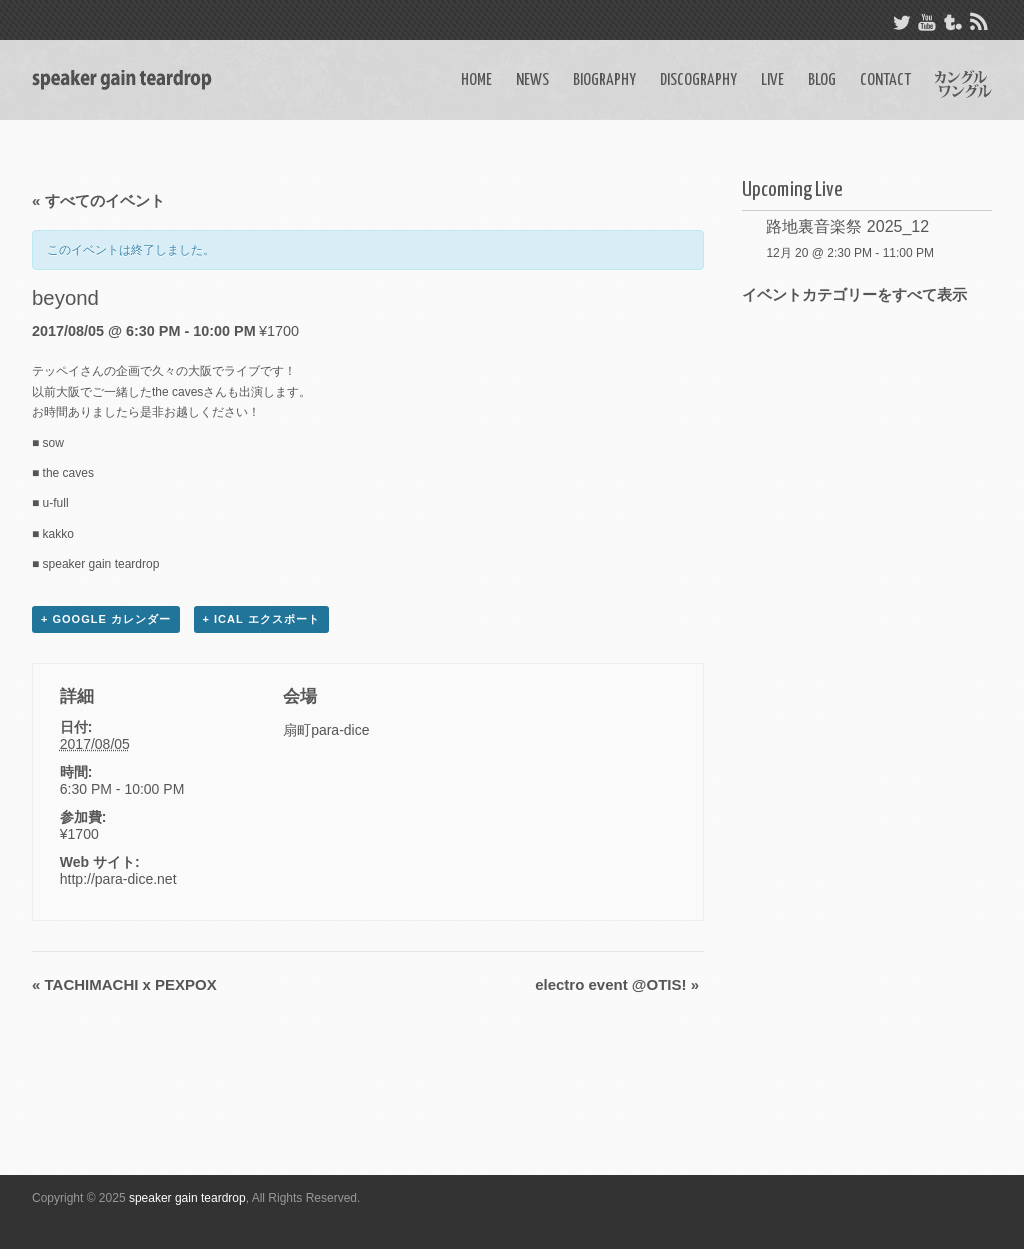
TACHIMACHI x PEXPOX (124, 984)
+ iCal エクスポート (261, 619)
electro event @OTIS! (617, 984)
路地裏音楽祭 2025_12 (847, 226)
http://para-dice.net (118, 879)
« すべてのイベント (98, 200)
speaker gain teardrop (187, 1198)
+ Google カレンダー (106, 619)
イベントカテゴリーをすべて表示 (854, 294)
